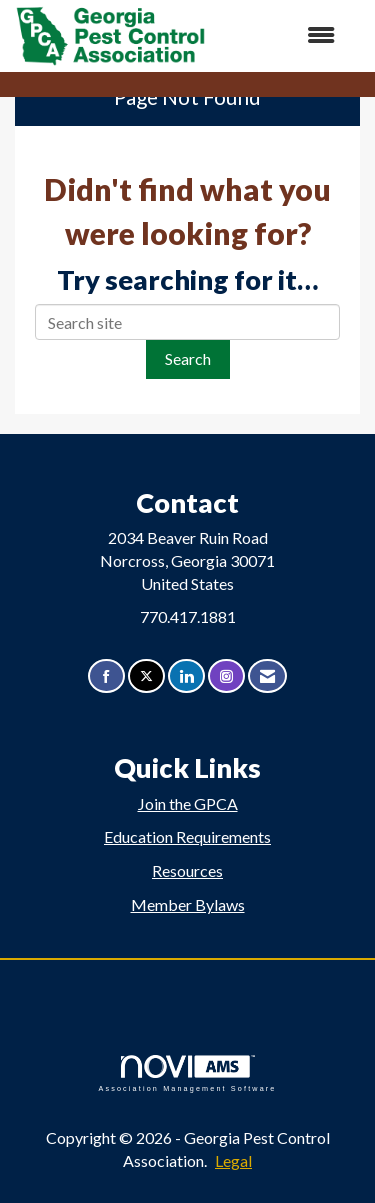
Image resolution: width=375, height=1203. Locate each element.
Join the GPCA (188, 803)
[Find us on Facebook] (106, 676)
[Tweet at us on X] (146, 676)
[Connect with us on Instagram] (226, 676)
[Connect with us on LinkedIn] (186, 676)
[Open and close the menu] (280, 35)
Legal (233, 1160)
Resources (187, 870)
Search (188, 358)
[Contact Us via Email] (267, 676)
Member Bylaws (188, 904)
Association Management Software (187, 1073)
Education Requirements (187, 836)
